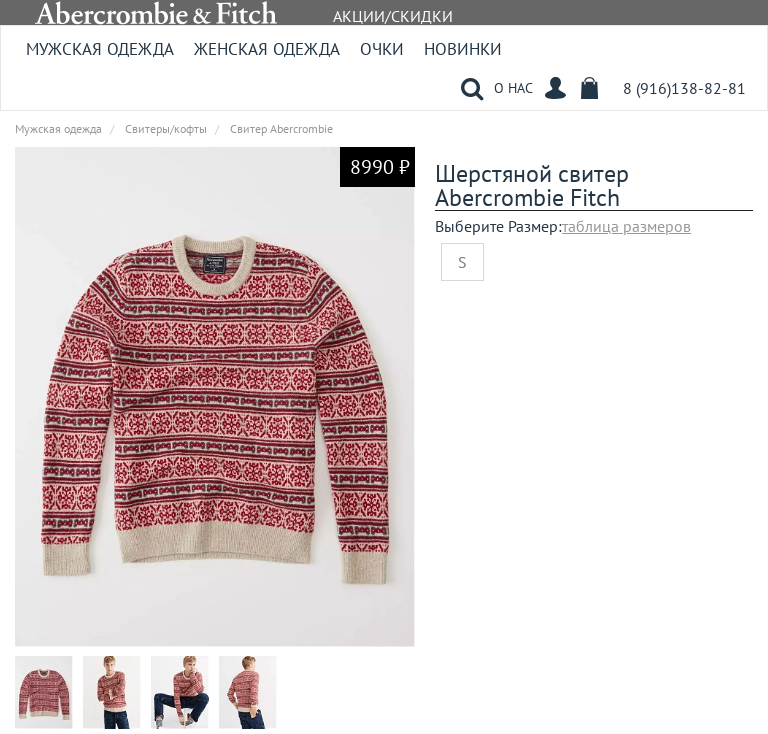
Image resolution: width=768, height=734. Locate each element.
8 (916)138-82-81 (684, 88)
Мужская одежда (100, 49)
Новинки (463, 49)
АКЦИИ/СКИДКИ (393, 16)
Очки (382, 49)
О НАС (513, 88)
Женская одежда (267, 49)
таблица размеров (626, 226)
